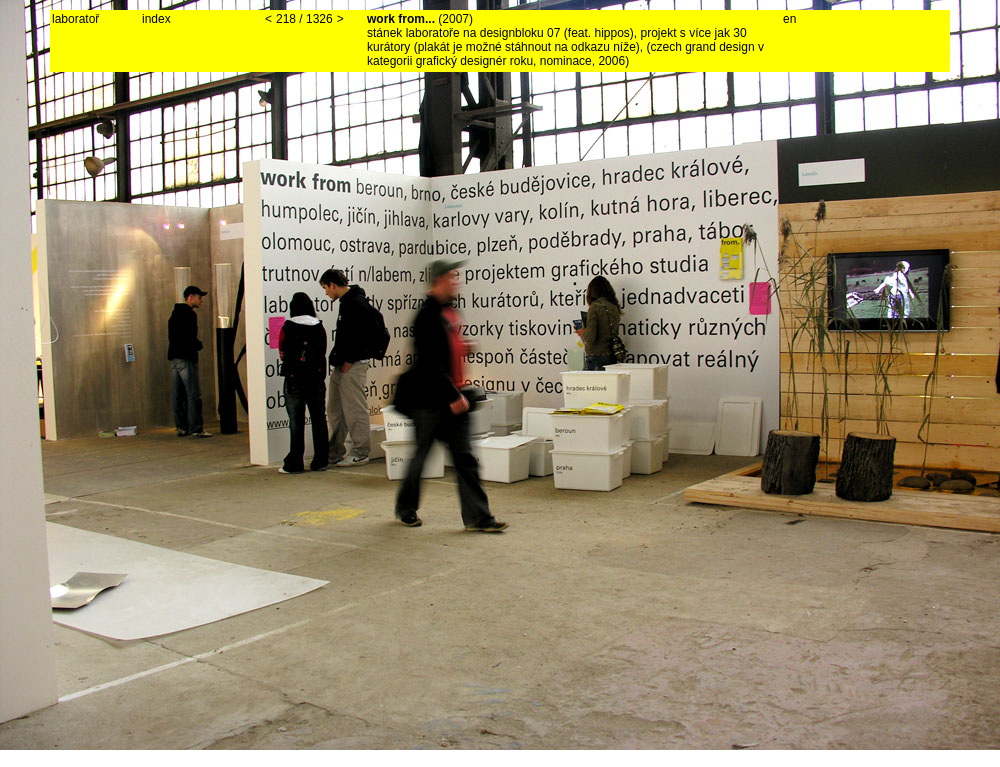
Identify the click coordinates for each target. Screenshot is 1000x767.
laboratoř (75, 19)
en (789, 19)
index (156, 19)
